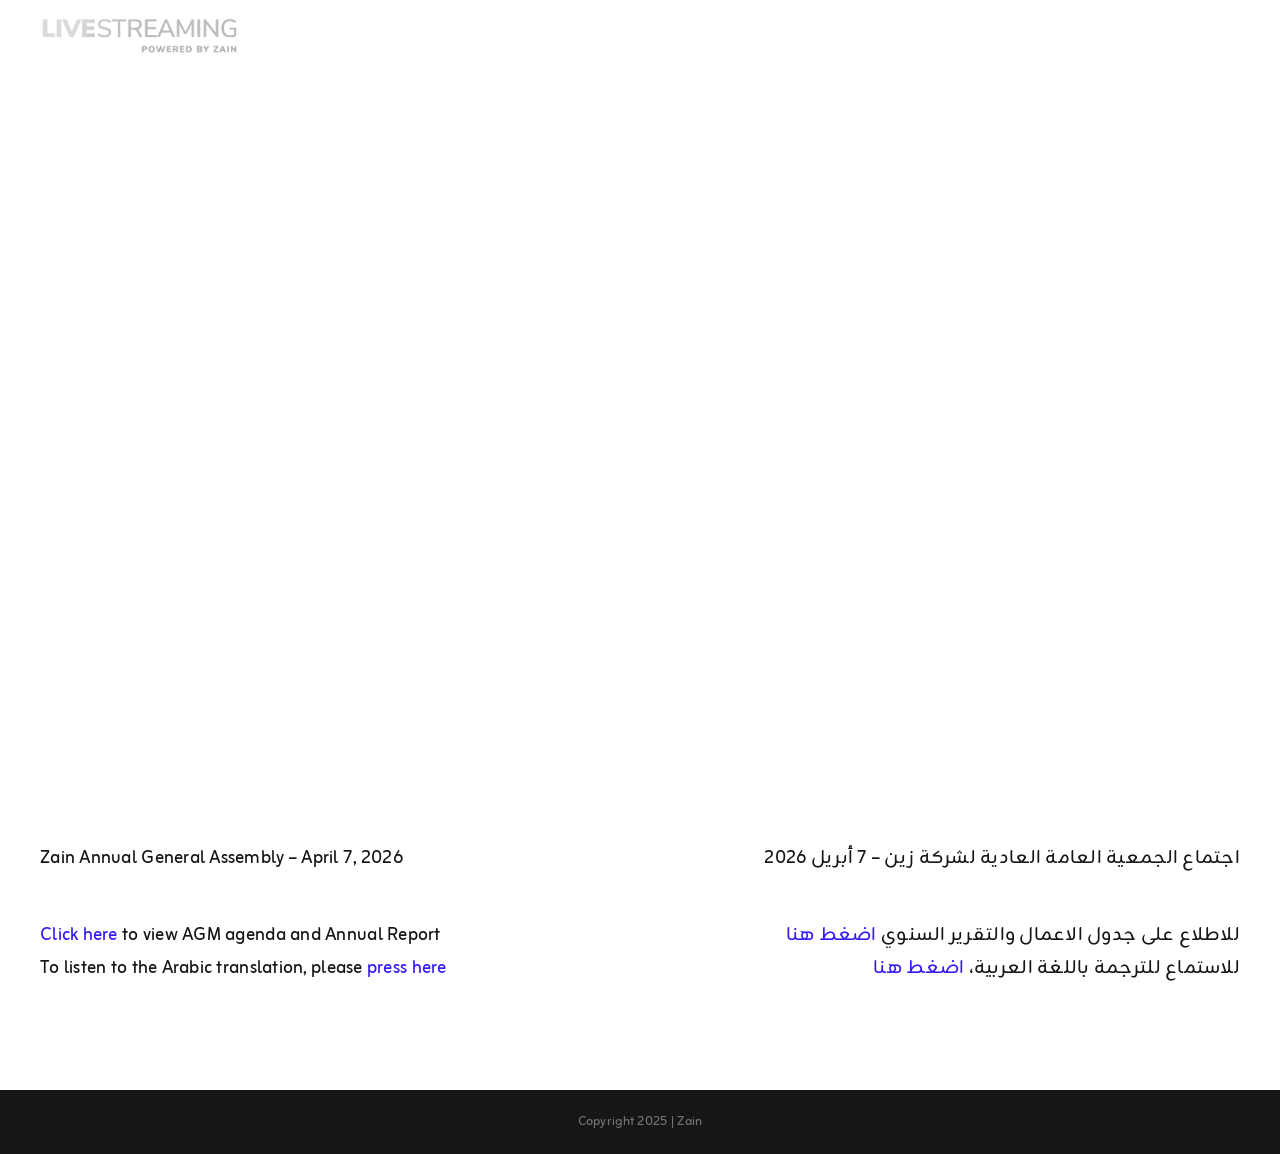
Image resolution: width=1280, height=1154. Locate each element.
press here (407, 968)
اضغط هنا (833, 935)
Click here (79, 935)
